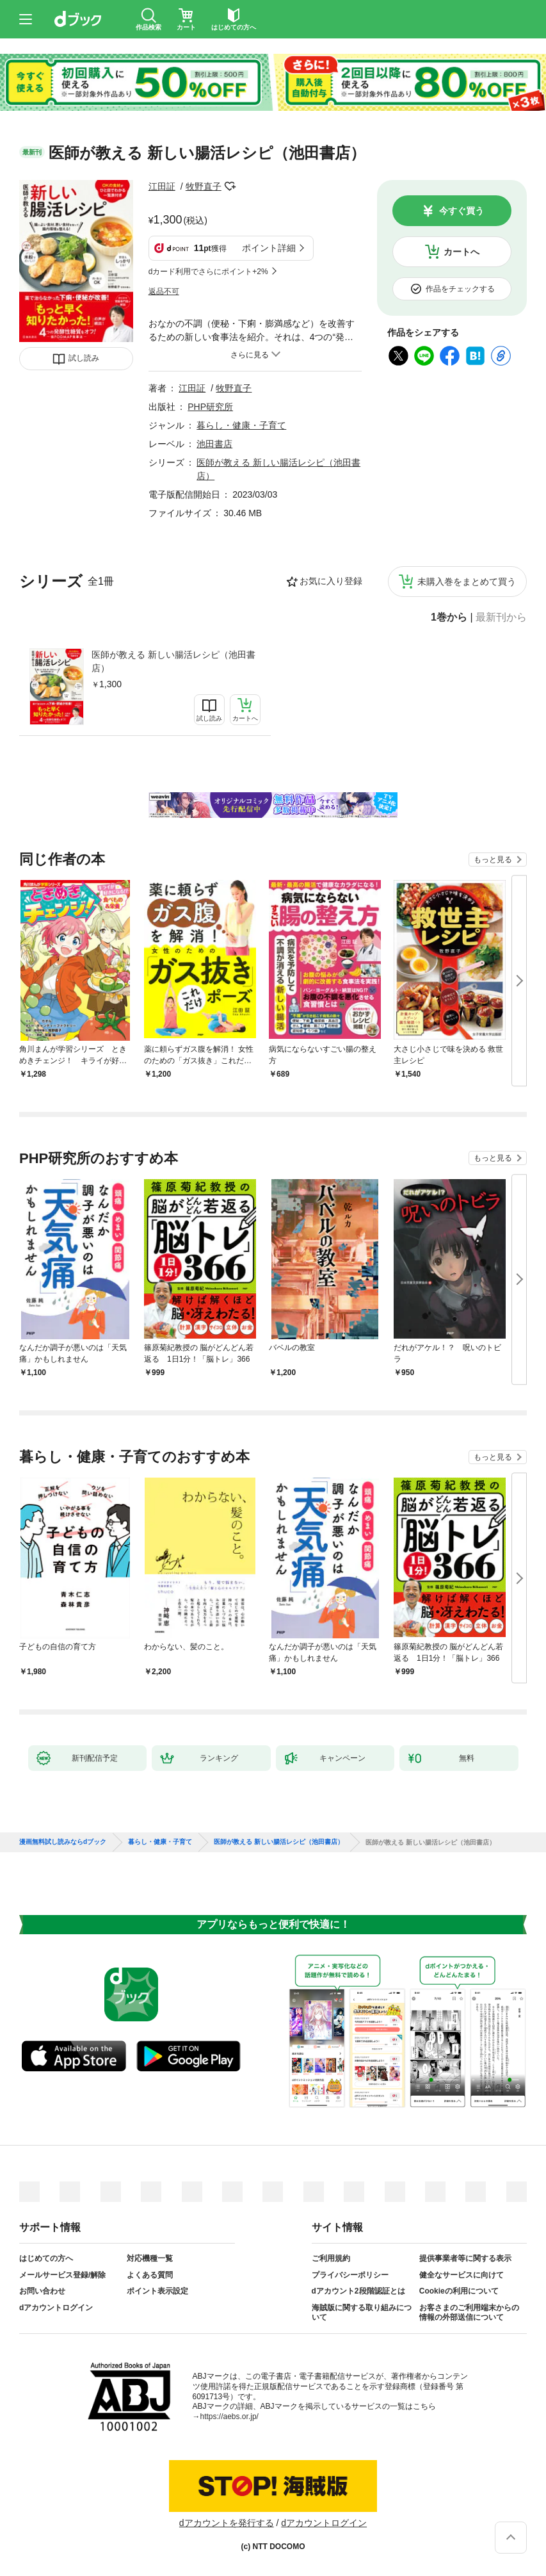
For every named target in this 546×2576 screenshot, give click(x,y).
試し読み (83, 358)
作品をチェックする (460, 288)
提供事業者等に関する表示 (465, 2258)
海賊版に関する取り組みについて (362, 2312)
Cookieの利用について (459, 2291)
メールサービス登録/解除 (62, 2274)
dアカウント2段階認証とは (358, 2291)
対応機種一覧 (150, 2258)
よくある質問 (150, 2274)
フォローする (230, 186)
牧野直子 (203, 186)
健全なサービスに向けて (461, 2274)
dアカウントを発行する (226, 2523)
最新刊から (501, 617)
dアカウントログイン (56, 2307)
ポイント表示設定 (157, 2291)
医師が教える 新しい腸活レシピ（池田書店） (173, 661)
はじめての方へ (46, 2258)
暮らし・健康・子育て (241, 425)
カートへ (461, 252)
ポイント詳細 (269, 248)
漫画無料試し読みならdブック (62, 1842)
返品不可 (164, 291)
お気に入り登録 (331, 581)
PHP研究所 (210, 407)
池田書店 (214, 444)
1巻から (449, 617)
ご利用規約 (331, 2258)
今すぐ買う (461, 211)
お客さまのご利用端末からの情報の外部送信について (469, 2312)
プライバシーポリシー (350, 2274)
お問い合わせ (42, 2291)
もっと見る (493, 859)
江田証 (162, 186)
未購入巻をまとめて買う (466, 581)
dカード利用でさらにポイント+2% (208, 271)
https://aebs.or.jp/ (229, 2416)
